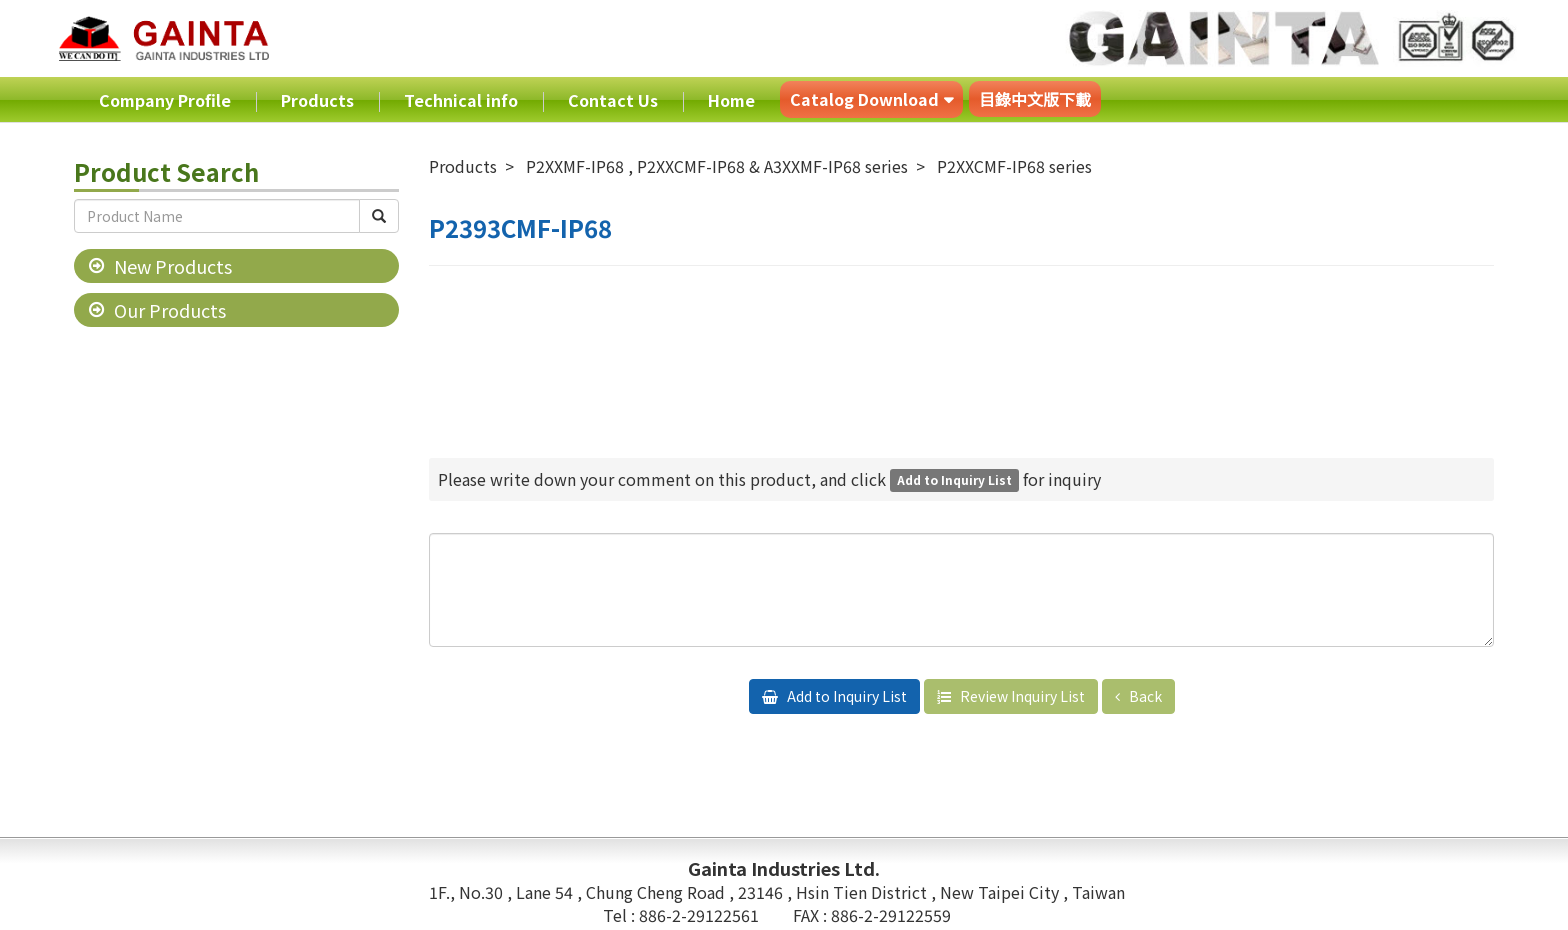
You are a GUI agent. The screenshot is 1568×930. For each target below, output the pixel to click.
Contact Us (613, 100)
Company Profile (165, 100)
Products (317, 100)
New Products (173, 266)
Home (731, 100)
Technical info (461, 100)
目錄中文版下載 (1035, 99)
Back (1144, 696)
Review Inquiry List (1021, 696)
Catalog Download (864, 99)
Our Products (170, 310)
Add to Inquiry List (845, 696)
